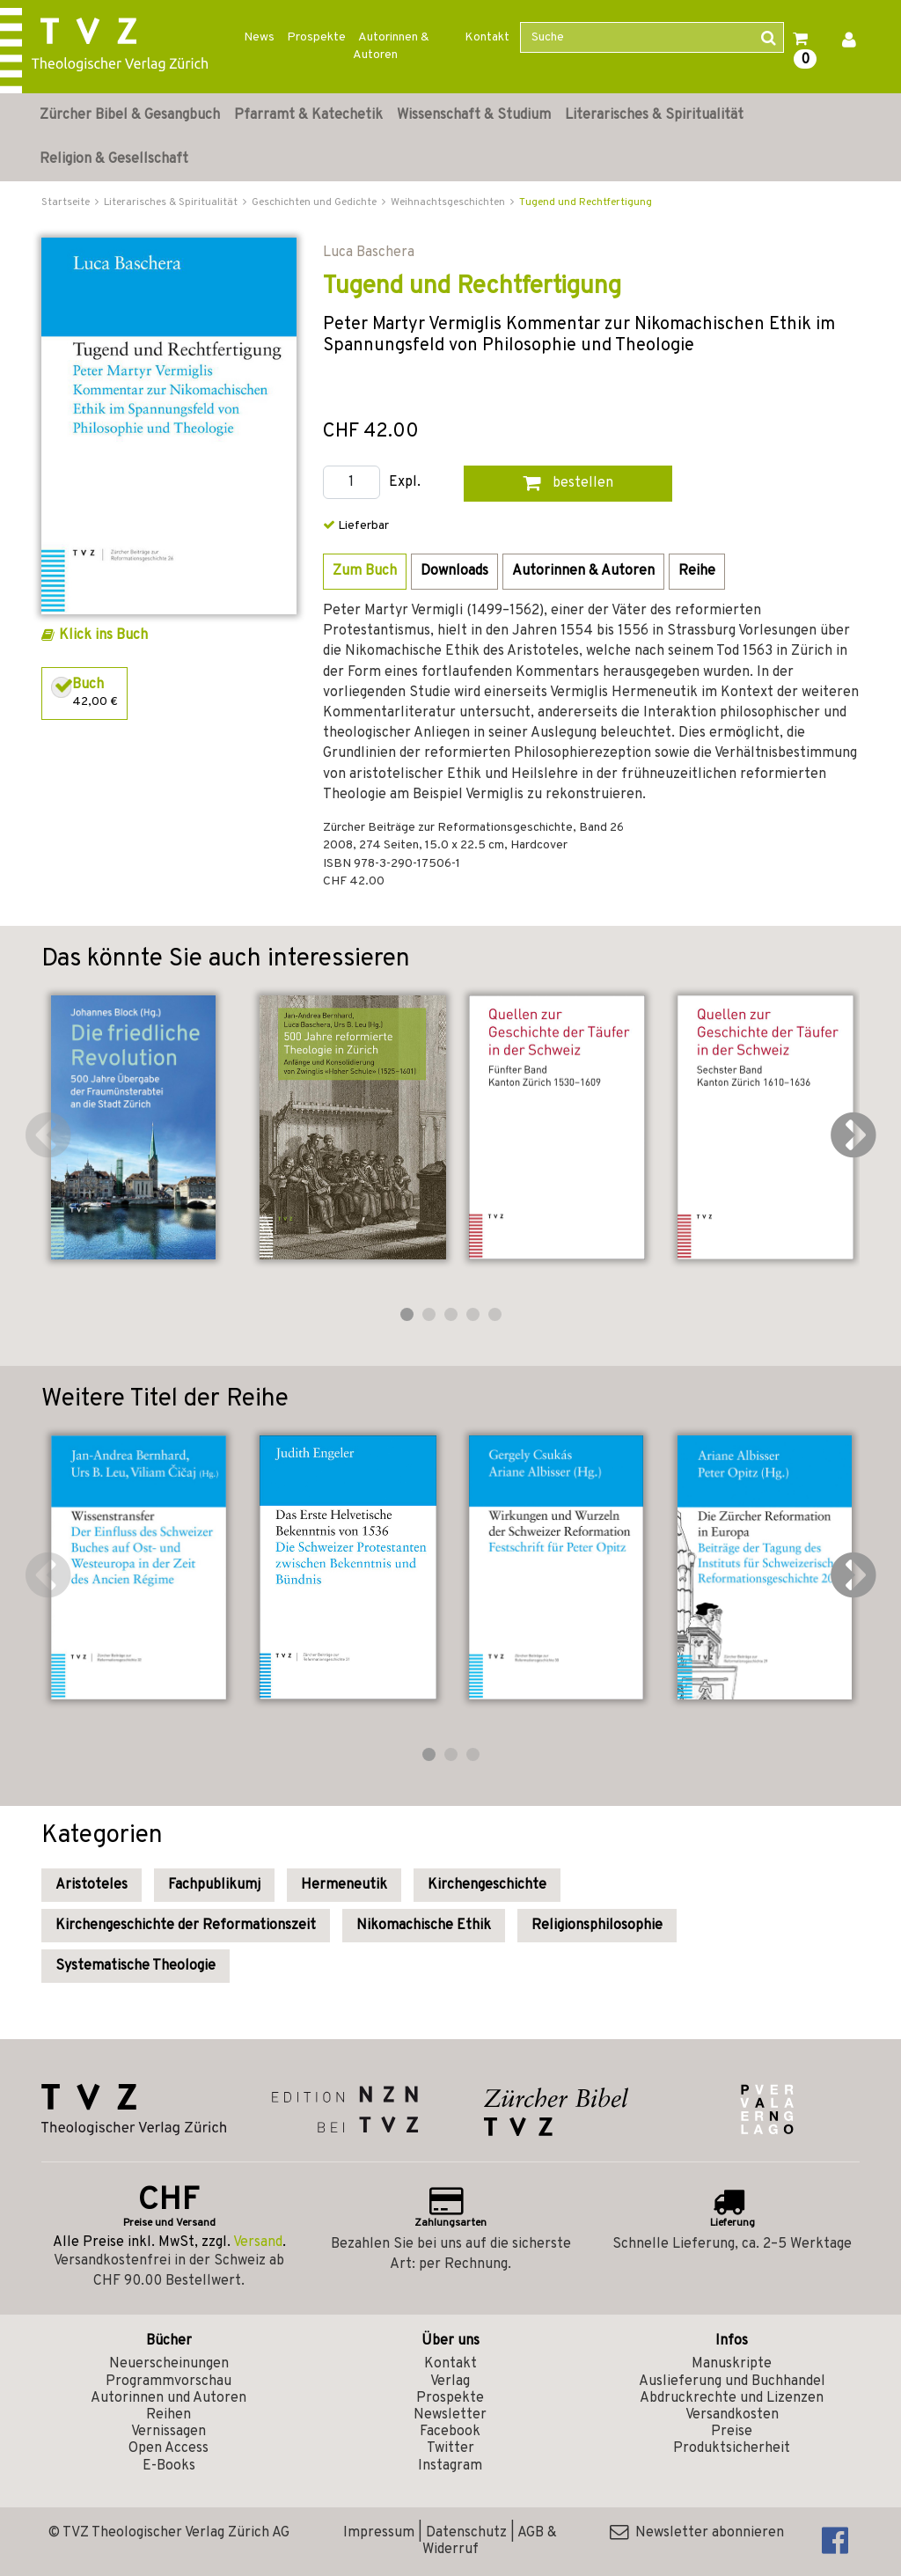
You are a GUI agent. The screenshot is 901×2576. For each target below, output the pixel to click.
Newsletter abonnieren (697, 2533)
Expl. (405, 482)
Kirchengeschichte (487, 1885)
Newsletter (450, 2415)
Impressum (378, 2533)
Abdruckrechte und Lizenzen (732, 2398)
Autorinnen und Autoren (168, 2398)
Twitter (450, 2448)
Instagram (450, 2466)
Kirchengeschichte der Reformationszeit (185, 1925)
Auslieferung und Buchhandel (732, 2381)
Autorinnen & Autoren (391, 46)
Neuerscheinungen (169, 2364)
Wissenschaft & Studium (474, 115)
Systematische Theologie (135, 1966)
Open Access (168, 2448)
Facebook (450, 2431)
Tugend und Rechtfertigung (585, 202)
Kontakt (487, 37)
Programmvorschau (168, 2381)
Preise (731, 2431)
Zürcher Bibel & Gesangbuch (130, 115)
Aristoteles (91, 1885)
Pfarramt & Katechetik (308, 115)
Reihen (168, 2415)
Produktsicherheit (731, 2448)
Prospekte (316, 37)
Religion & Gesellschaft (114, 159)
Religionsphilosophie (597, 1925)
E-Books (169, 2466)
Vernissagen (168, 2431)
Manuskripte (732, 2364)
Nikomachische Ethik (423, 1925)
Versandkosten (732, 2415)
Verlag (450, 2381)
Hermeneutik (344, 1885)
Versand (257, 2242)
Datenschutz (466, 2533)
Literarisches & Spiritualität (654, 115)
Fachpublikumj (214, 1885)
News (259, 37)
